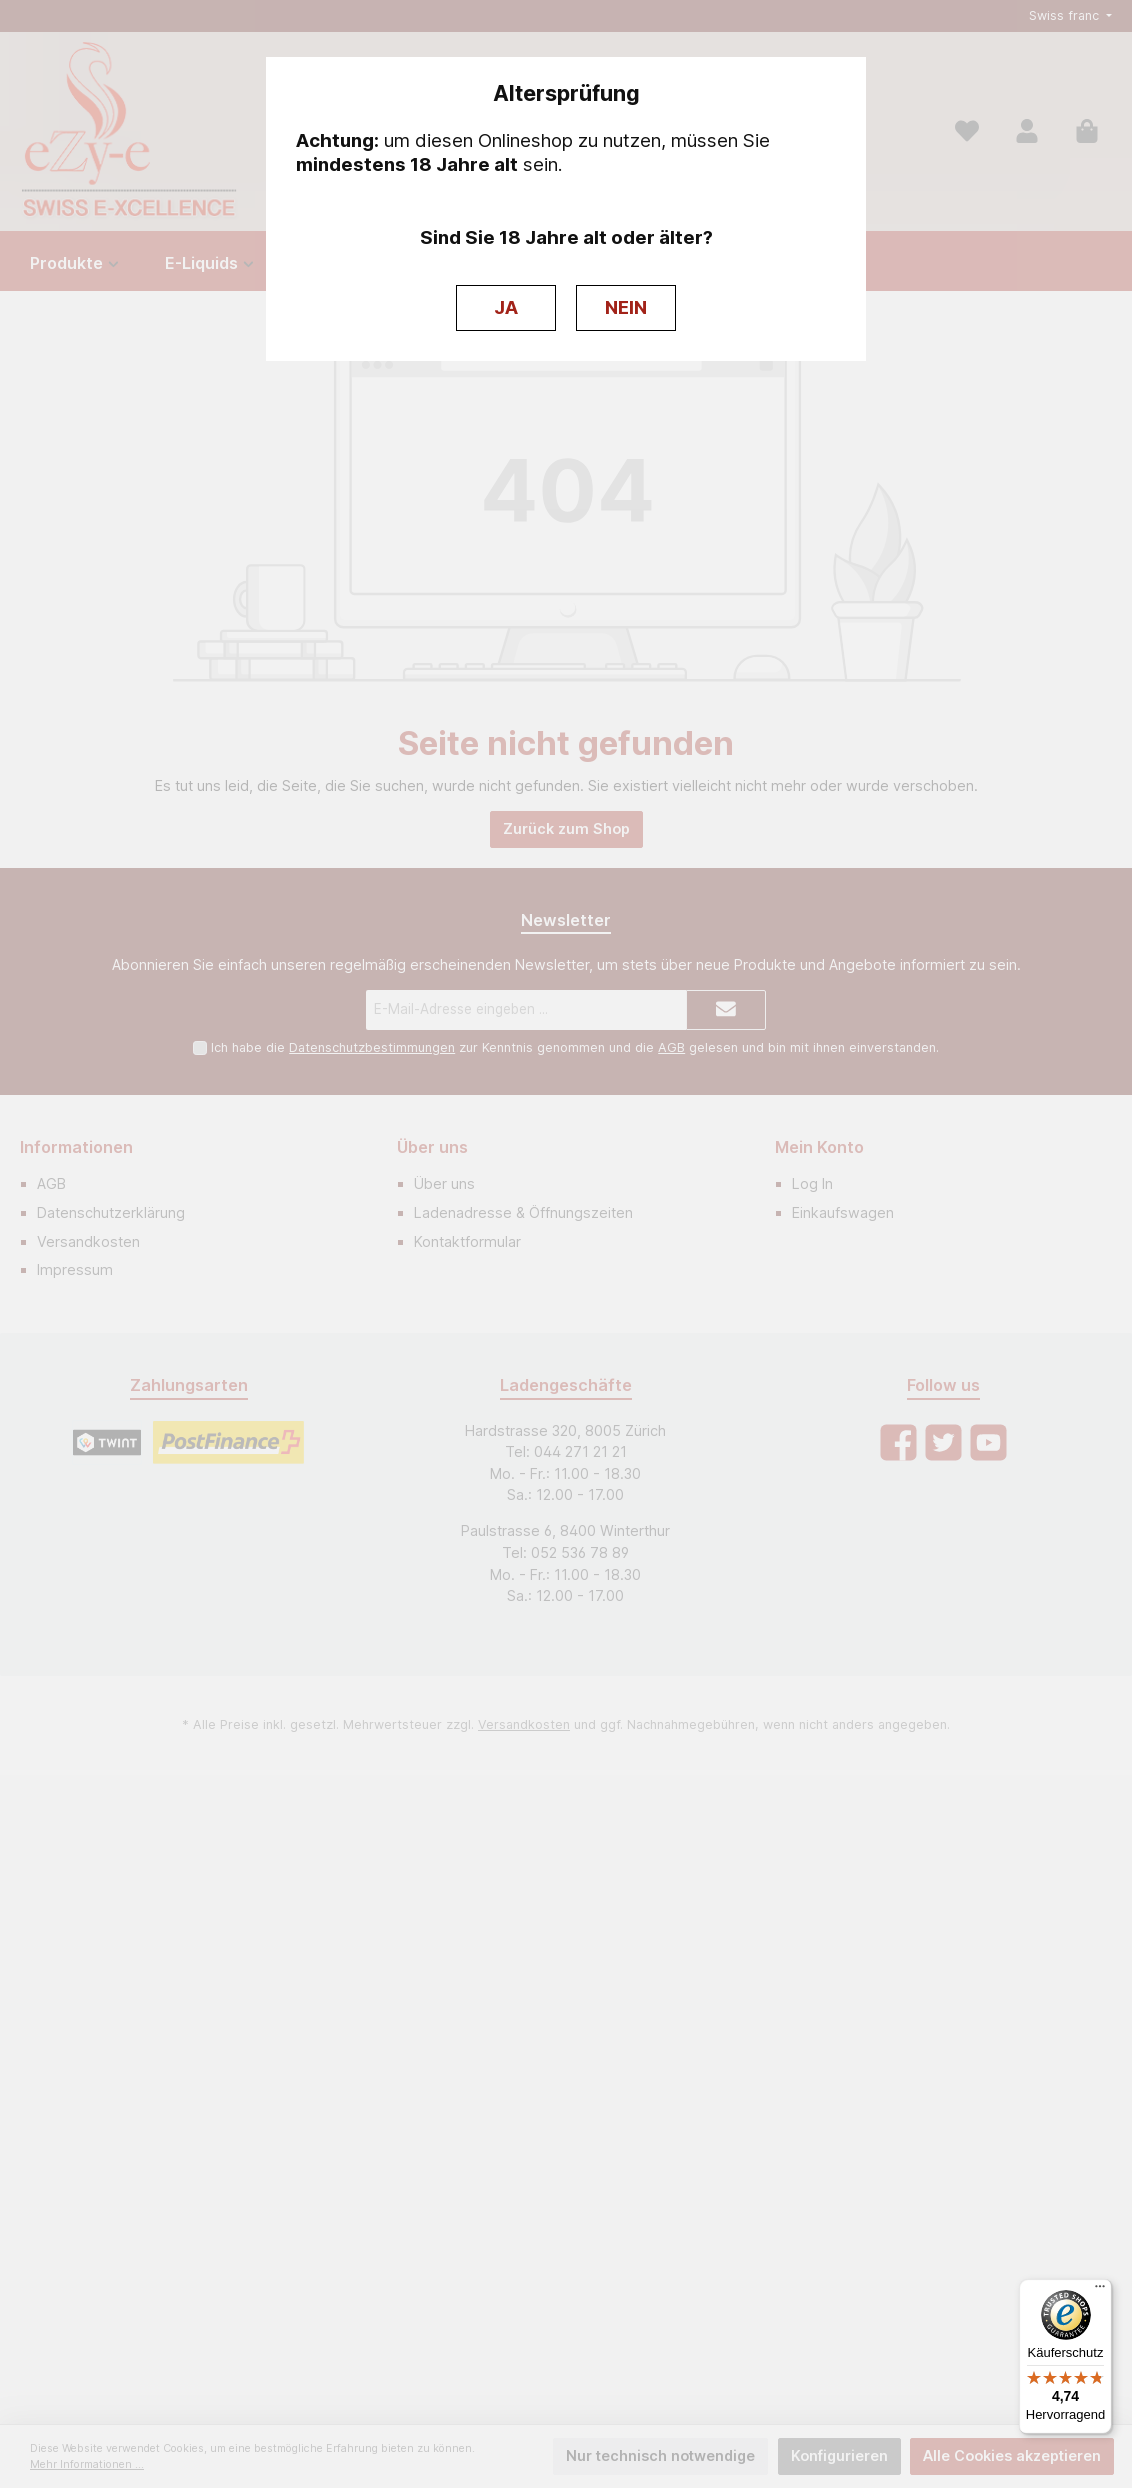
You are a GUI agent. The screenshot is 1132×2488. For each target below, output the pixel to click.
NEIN (626, 307)
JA (506, 307)
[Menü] (1100, 2291)
